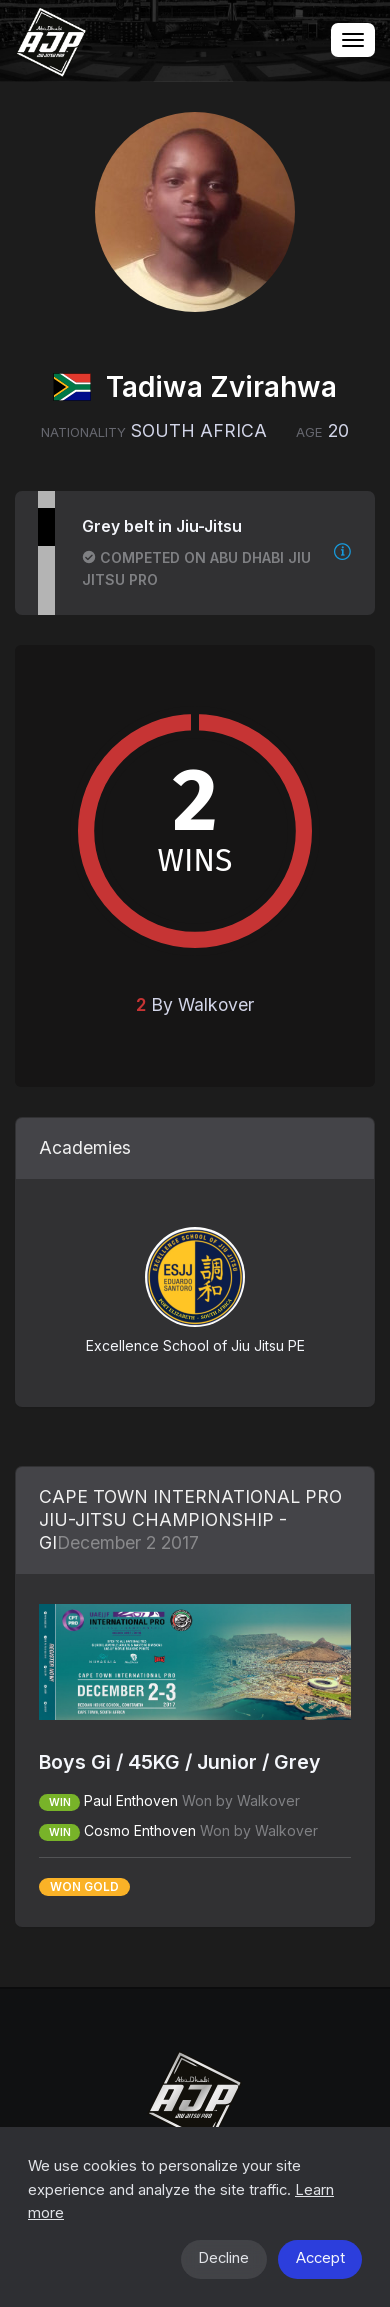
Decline (223, 2258)
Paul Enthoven (131, 1800)
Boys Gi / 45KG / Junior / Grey (180, 1762)
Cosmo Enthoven (140, 1830)
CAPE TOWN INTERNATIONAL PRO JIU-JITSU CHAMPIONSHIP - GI (190, 1519)
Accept (320, 2258)
